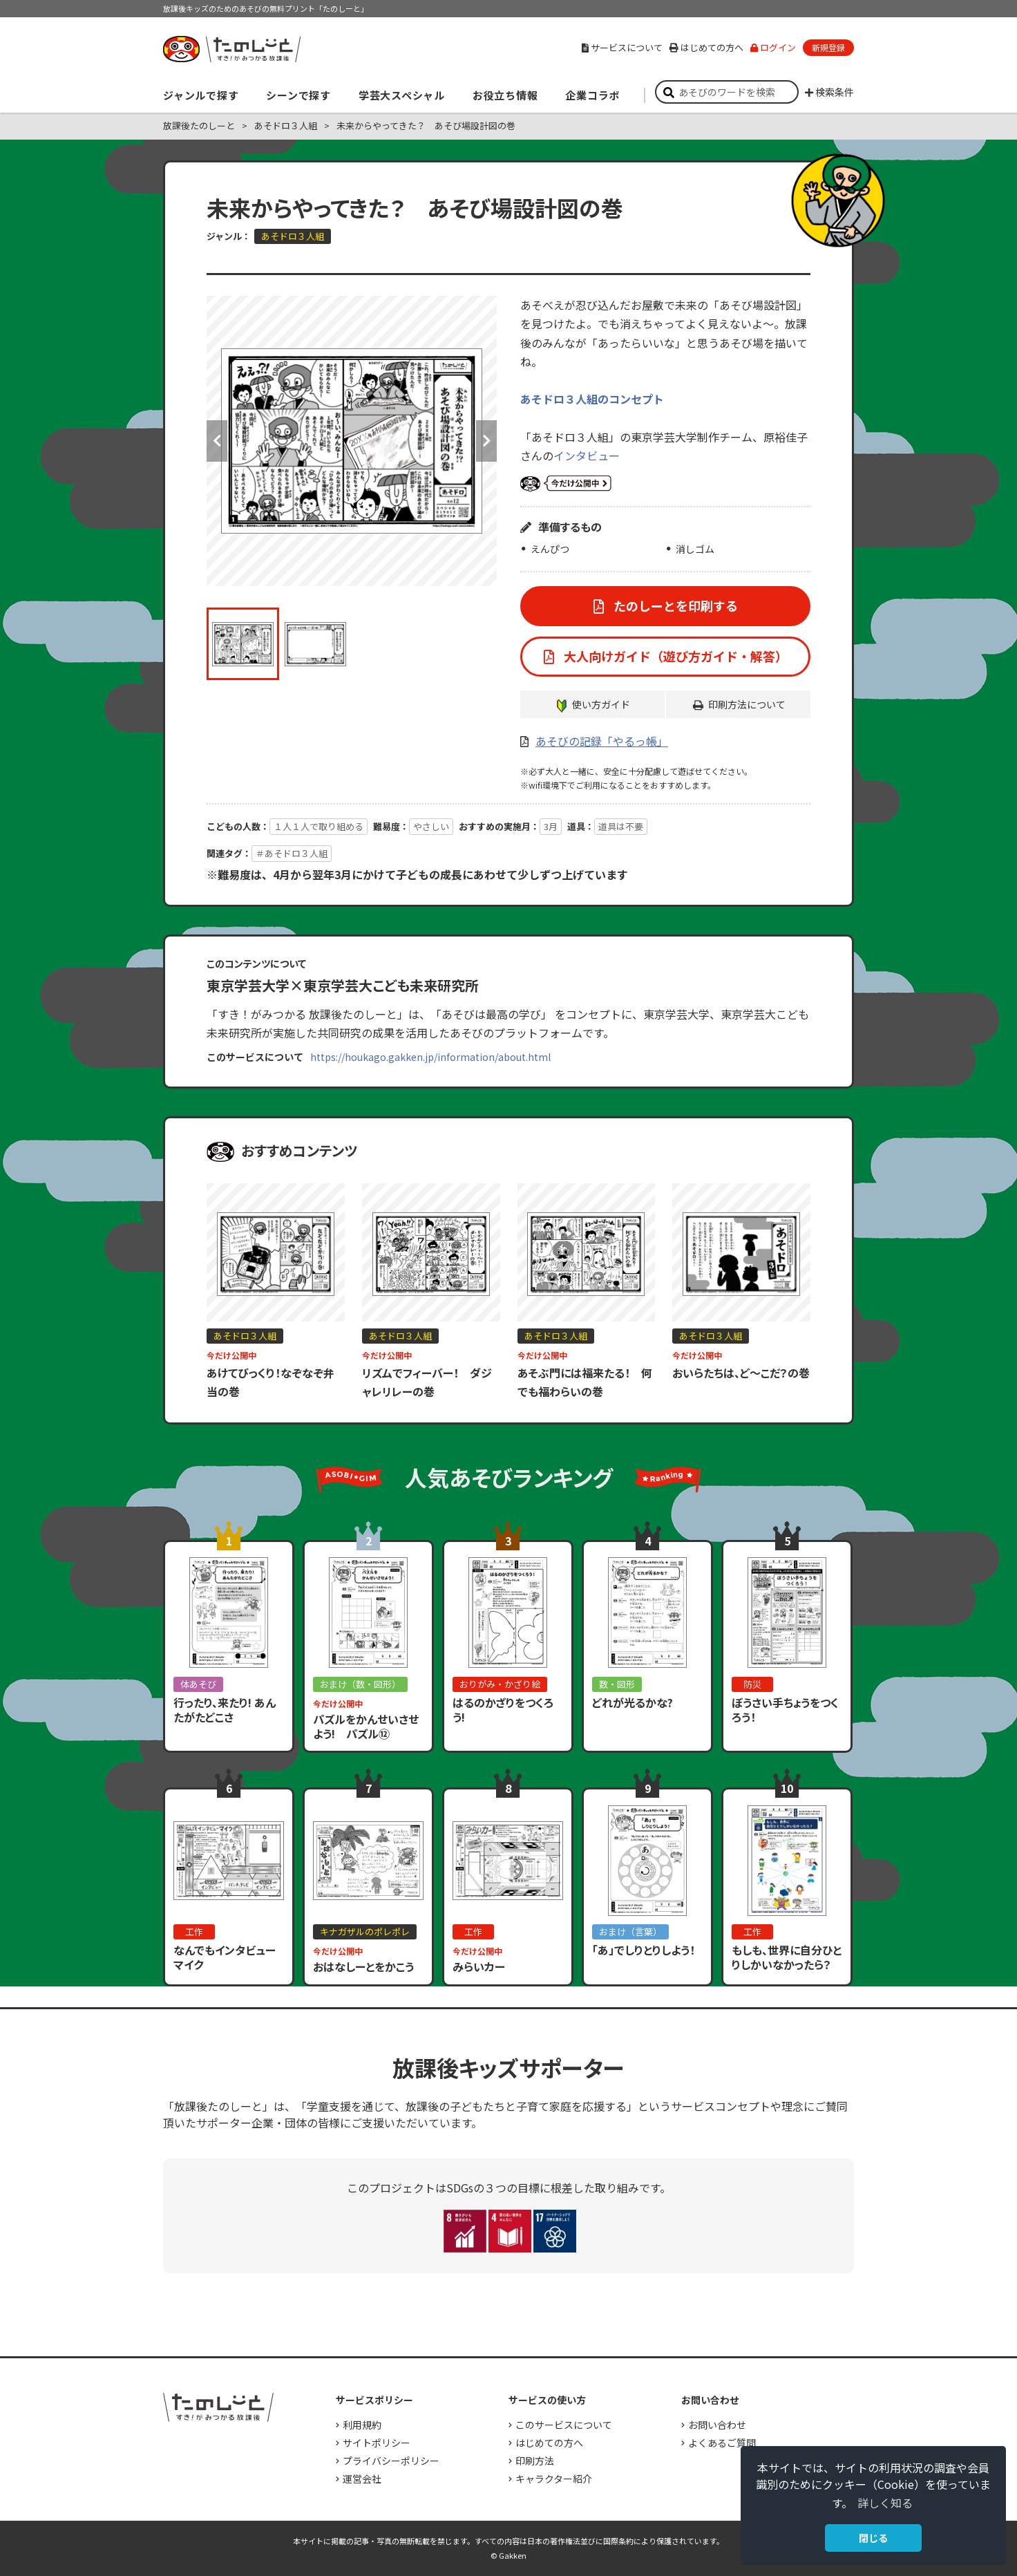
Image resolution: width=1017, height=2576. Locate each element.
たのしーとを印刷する (674, 605)
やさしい (431, 826)
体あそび (198, 1684)
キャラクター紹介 (553, 2478)
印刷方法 (534, 2460)
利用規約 (362, 2425)
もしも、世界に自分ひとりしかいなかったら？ (787, 1957)
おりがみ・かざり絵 (499, 1684)
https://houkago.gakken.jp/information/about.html (430, 1057)
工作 (194, 1931)
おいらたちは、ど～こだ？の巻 (741, 1372)
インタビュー (586, 455)
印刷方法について (747, 704)
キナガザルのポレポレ (365, 1931)
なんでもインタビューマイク (224, 1957)
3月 (551, 826)
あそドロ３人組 (285, 125)
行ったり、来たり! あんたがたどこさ (224, 1709)
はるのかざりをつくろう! (503, 1709)
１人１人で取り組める (318, 826)
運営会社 (362, 2478)
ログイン (773, 47)
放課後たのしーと (199, 125)
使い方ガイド (601, 704)
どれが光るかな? (632, 1702)
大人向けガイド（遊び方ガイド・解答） (674, 656)
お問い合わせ (717, 2425)
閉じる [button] (873, 2537)
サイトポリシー (376, 2443)
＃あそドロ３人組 (291, 853)
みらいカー (479, 1966)
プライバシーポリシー (391, 2460)
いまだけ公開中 (565, 484)
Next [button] (486, 441)
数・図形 (617, 1684)
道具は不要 (620, 826)
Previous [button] (217, 441)
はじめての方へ (706, 47)
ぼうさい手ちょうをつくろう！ (785, 1709)
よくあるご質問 (722, 2443)
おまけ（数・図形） (360, 1684)
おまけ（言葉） (630, 1931)
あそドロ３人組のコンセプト (592, 399)
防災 (752, 1684)
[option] (352, 441)
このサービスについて (563, 2425)
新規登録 (828, 47)
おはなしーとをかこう (363, 1966)
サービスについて (622, 47)
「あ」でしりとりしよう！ (643, 1950)
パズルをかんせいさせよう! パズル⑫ (366, 1726)
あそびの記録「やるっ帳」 (601, 741)
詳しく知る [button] (885, 2502)
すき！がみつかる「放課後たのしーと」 (231, 49)
